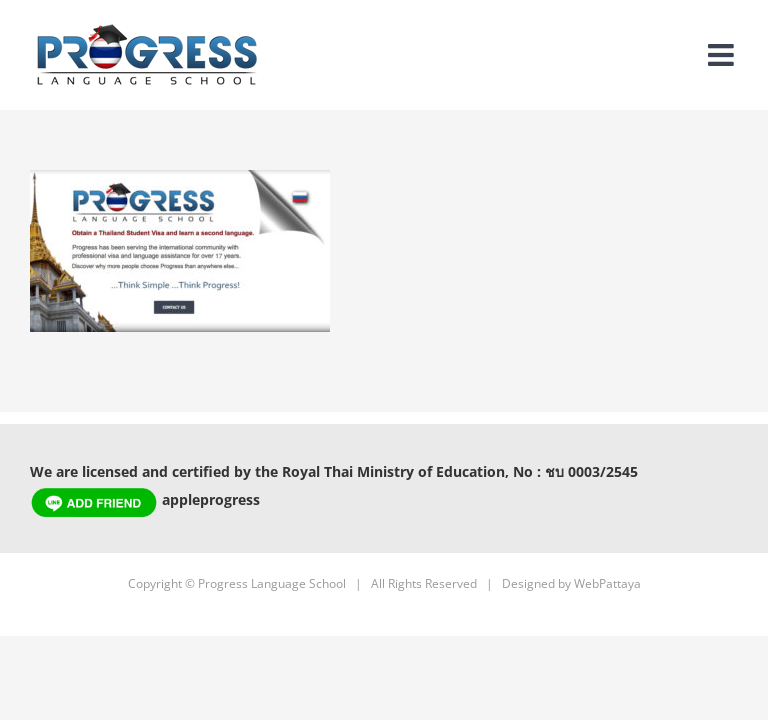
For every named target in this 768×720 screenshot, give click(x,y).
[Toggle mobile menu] (723, 55)
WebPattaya (607, 583)
